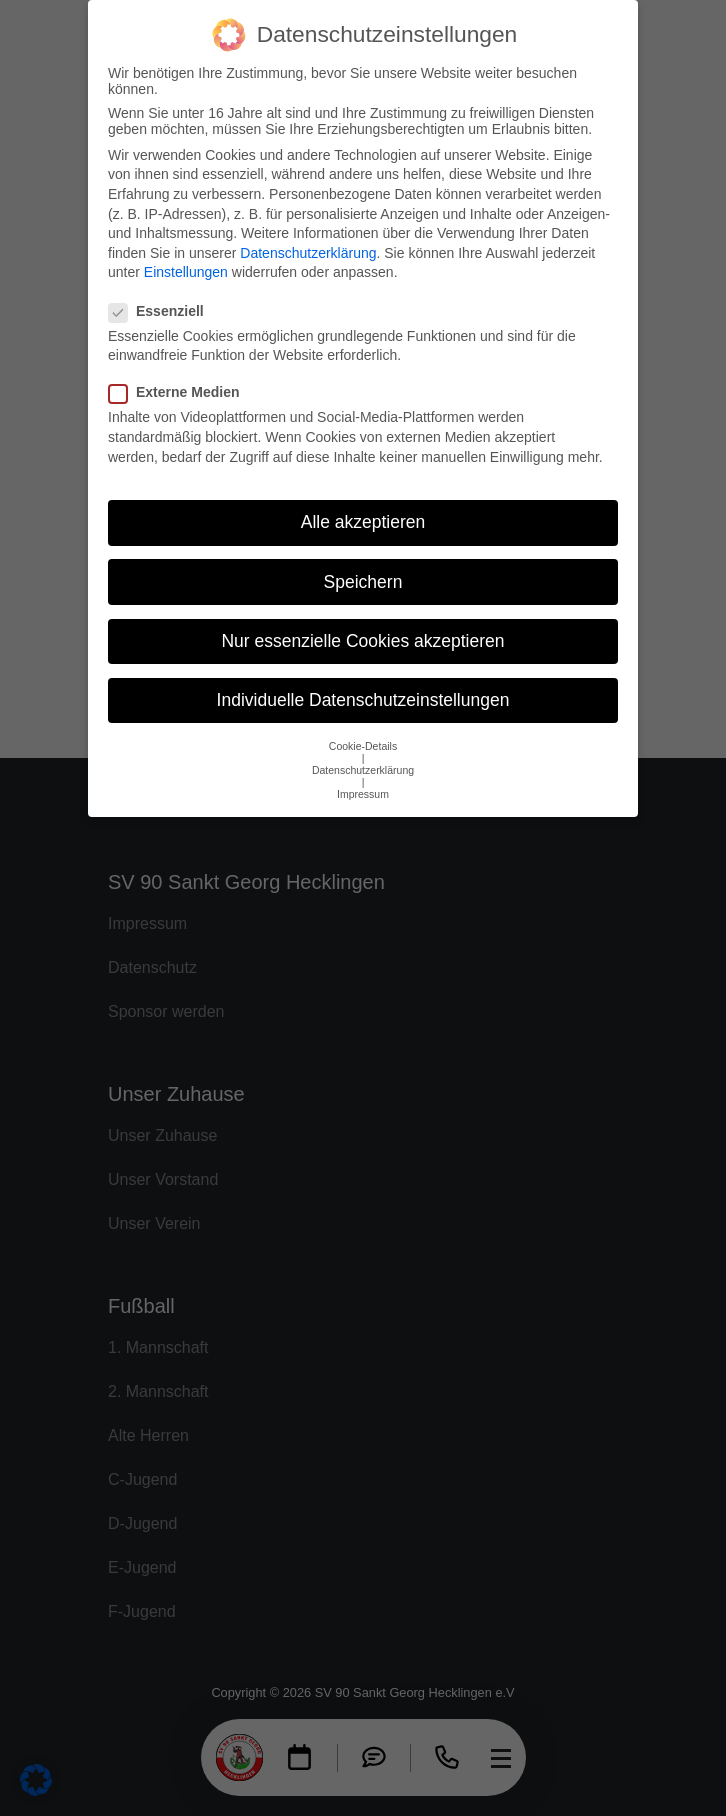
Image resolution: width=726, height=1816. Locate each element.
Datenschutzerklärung (308, 233)
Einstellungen (186, 252)
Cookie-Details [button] (363, 726)
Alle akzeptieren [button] (363, 502)
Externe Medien (180, 373)
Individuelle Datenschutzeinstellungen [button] (363, 680)
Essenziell (162, 291)
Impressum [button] (363, 774)
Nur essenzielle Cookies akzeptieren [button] (362, 621)
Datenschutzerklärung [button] (363, 750)
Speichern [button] (363, 562)
